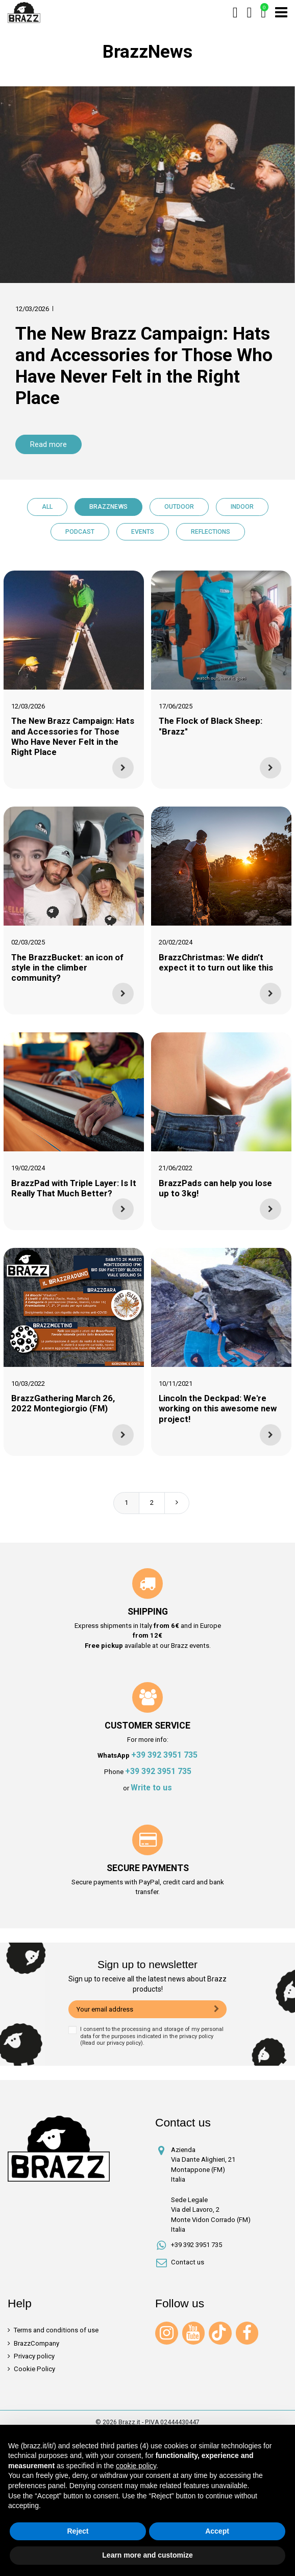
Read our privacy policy (111, 2043)
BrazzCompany (36, 2343)
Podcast (79, 531)
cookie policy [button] (136, 2466)
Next (177, 1503)
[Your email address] (137, 2009)
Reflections (210, 531)
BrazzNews (108, 506)
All (47, 506)
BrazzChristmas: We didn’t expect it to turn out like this (216, 962)
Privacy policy (34, 2356)
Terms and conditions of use (56, 2330)
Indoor (242, 506)
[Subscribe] (217, 2009)
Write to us (151, 1787)
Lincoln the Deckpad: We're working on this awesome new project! (218, 1408)
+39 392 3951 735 (164, 1755)
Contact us (187, 2262)
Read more (48, 444)
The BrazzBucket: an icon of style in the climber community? (67, 967)
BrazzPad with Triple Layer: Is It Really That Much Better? (73, 1188)
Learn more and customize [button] (147, 2555)
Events (142, 531)
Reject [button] (77, 2531)
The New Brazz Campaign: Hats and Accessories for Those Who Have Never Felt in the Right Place (144, 366)
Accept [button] (217, 2531)
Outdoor (179, 506)
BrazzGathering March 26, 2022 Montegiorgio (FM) (63, 1403)
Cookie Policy (34, 2369)
